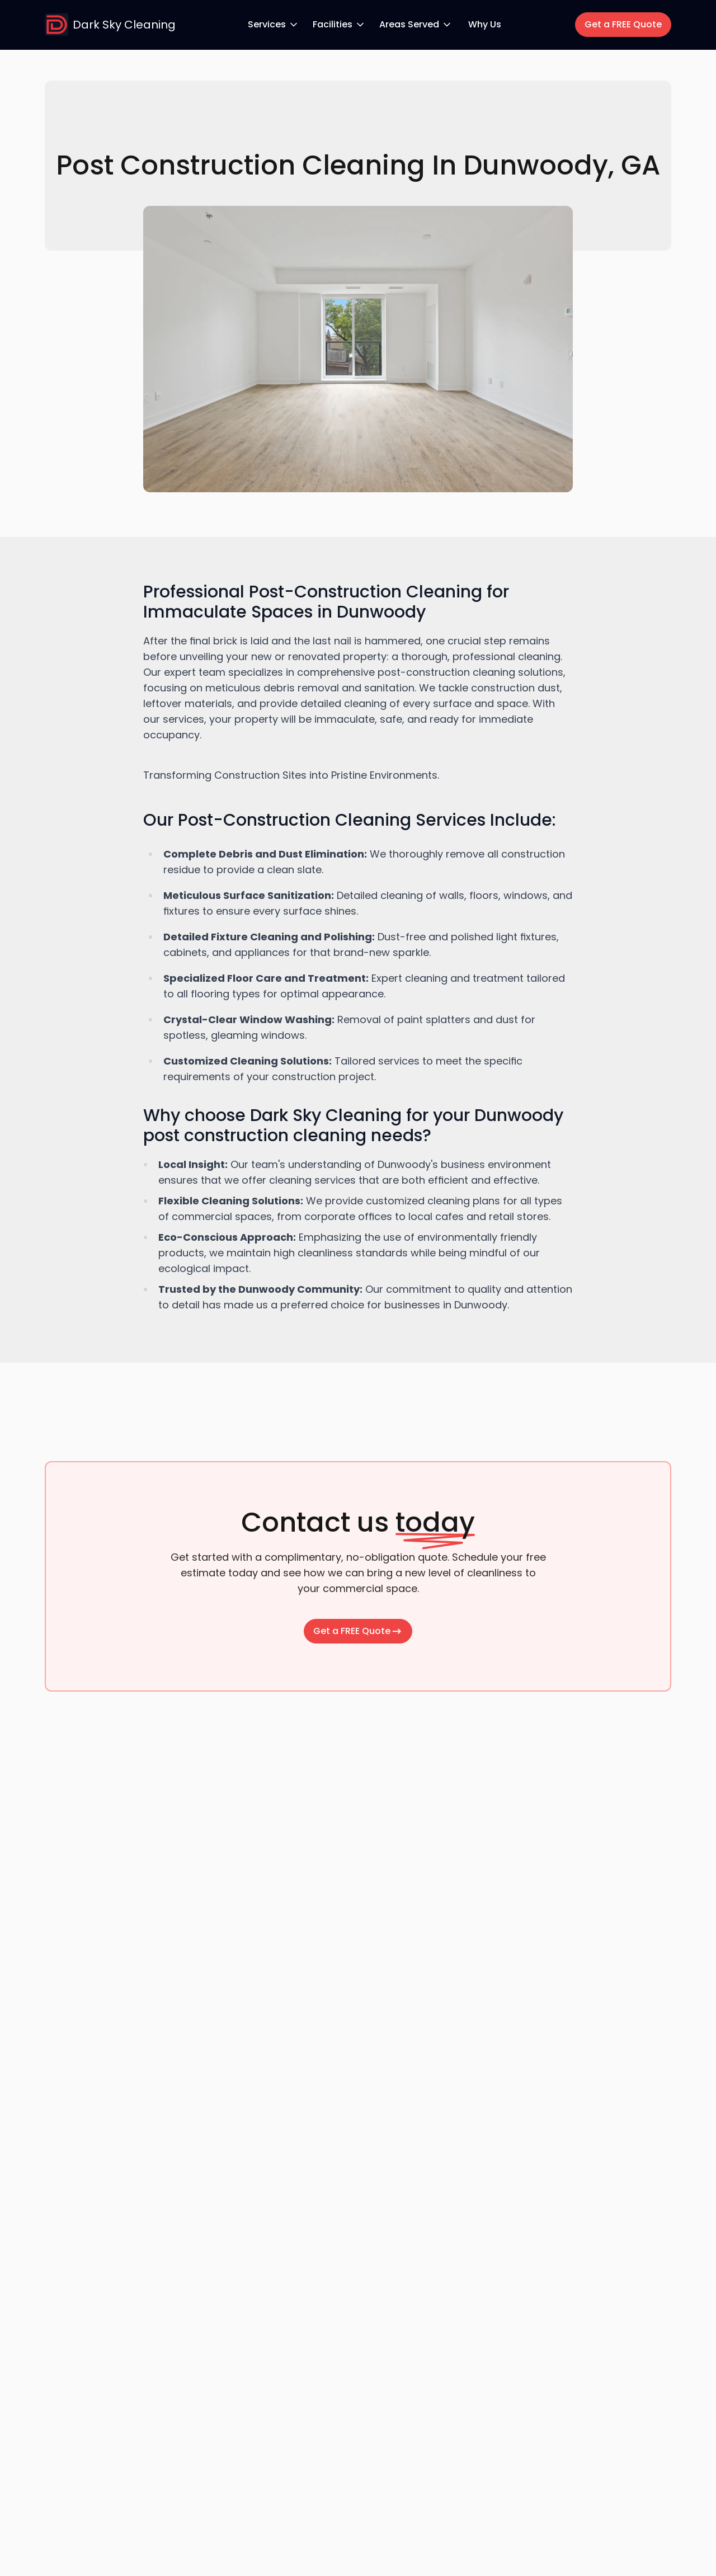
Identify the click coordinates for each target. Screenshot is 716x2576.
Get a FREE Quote (623, 24)
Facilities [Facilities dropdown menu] (339, 24)
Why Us (484, 24)
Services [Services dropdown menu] (273, 24)
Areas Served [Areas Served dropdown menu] (416, 24)
